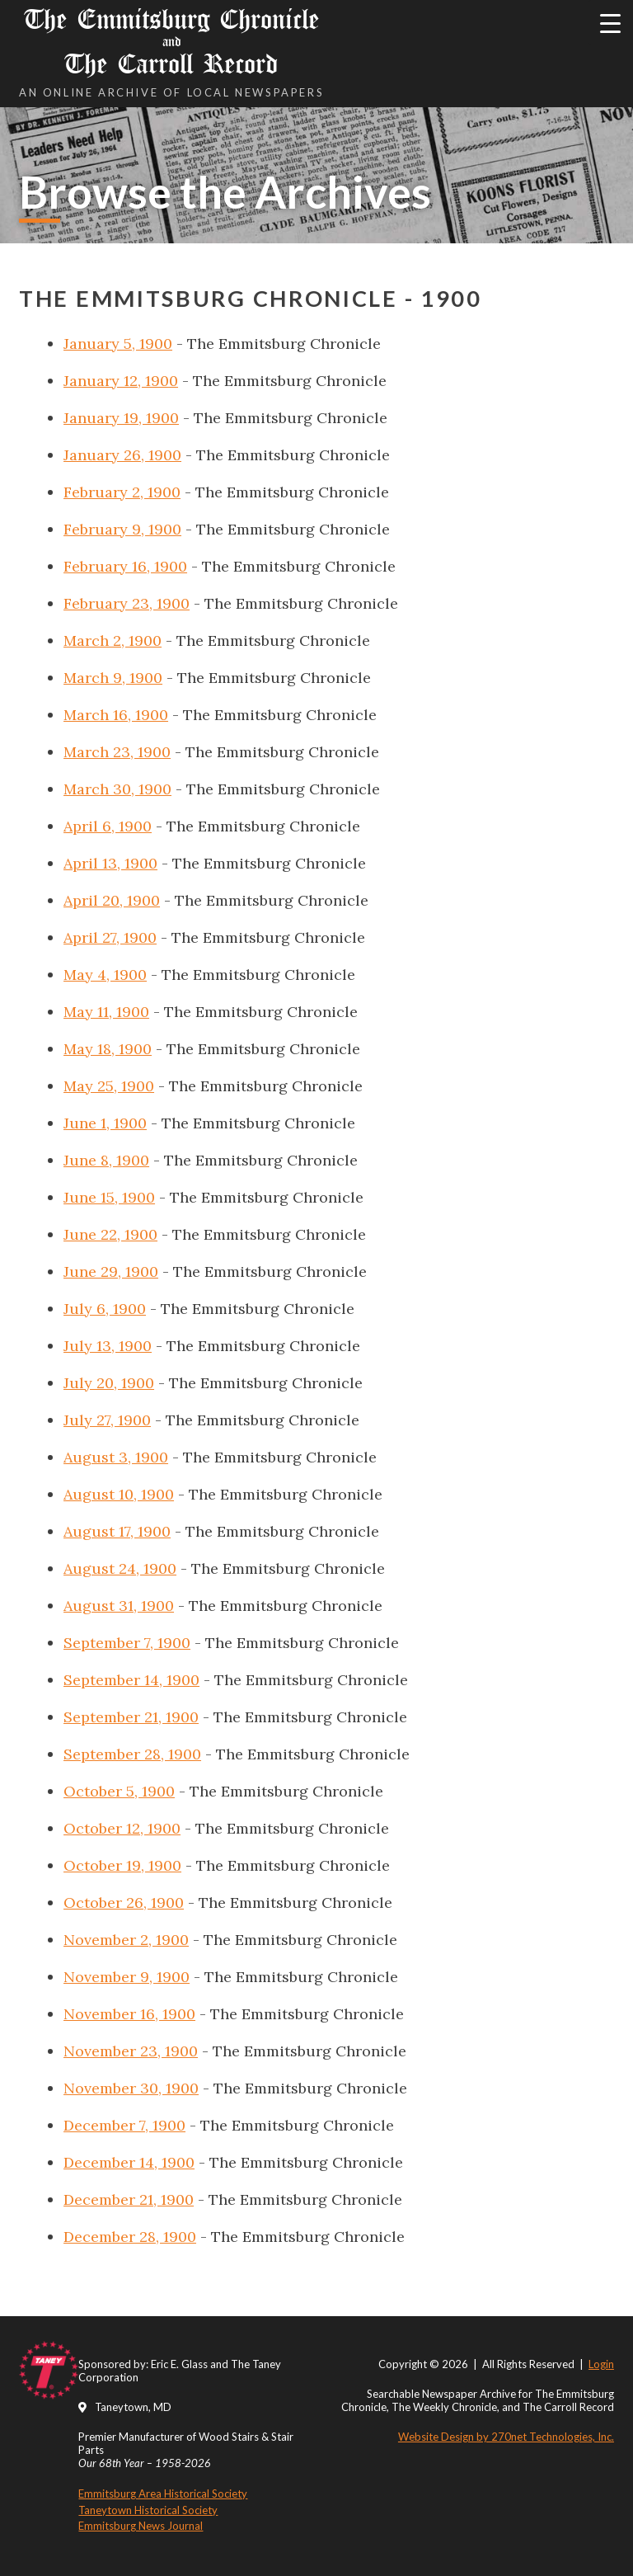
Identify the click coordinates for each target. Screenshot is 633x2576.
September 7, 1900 (126, 1642)
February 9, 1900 (122, 529)
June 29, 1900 (110, 1271)
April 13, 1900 (110, 863)
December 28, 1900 (129, 2236)
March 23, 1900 (117, 751)
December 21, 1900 (128, 2199)
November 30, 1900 (131, 2088)
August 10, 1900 (118, 1494)
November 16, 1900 (129, 2013)
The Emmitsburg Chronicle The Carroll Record (171, 42)
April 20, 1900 (111, 900)
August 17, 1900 (117, 1531)
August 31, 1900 (118, 1605)
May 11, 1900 (106, 1011)
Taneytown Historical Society (148, 2510)
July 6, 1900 (104, 1308)
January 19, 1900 (121, 417)
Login (601, 2364)
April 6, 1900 (107, 826)
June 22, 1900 (110, 1234)
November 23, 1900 (130, 2050)
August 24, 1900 (119, 1568)
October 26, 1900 (123, 1902)
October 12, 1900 (122, 1828)
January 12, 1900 (120, 380)
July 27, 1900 (107, 1419)
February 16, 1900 (125, 566)
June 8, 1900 (106, 1160)
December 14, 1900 (129, 2162)
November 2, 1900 (126, 1939)
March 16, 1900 (115, 714)
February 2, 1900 (122, 492)
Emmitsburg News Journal (140, 2525)
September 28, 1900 (132, 1754)
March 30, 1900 (117, 788)
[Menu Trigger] (610, 22)
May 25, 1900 (108, 1085)
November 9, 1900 (126, 1976)
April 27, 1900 (110, 937)
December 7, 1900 (124, 2125)
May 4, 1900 (105, 974)
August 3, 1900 (115, 1457)
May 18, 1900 (107, 1048)
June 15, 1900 (109, 1197)
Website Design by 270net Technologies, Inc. (506, 2436)
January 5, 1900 (117, 343)
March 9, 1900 (112, 677)
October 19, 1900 (122, 1865)
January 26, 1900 (122, 454)
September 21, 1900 (131, 1716)
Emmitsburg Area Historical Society (162, 2493)
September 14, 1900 (131, 1679)
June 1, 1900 (105, 1123)
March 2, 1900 (112, 640)
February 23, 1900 (126, 603)
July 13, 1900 (107, 1345)
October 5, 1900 (119, 1791)
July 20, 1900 (108, 1382)
